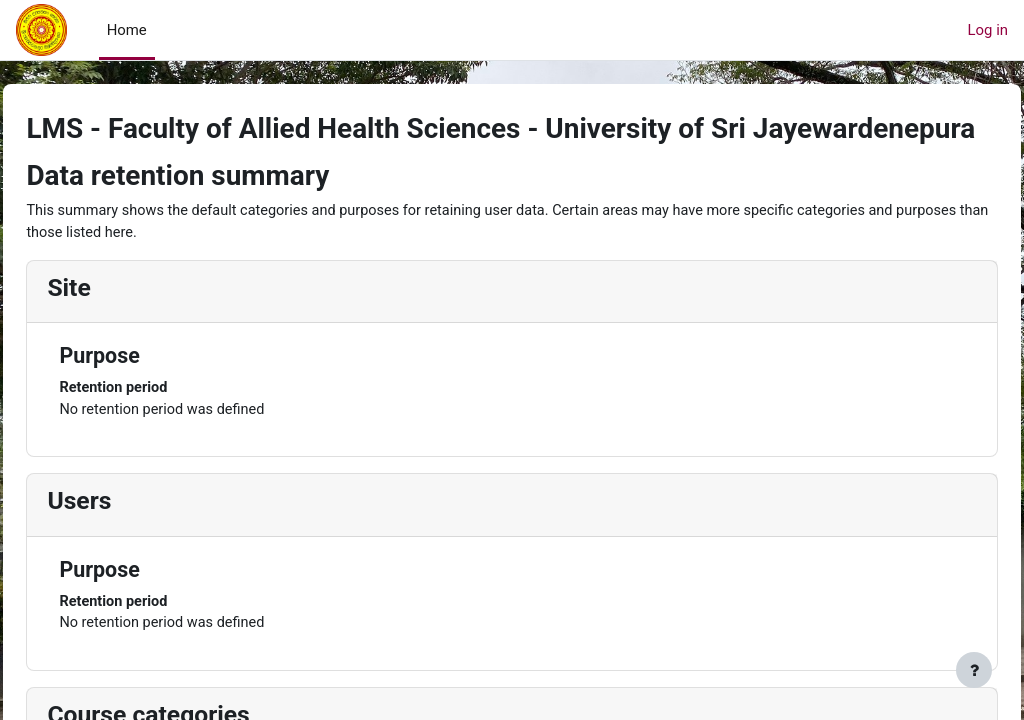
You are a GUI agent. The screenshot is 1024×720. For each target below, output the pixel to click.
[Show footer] (974, 670)
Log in (988, 30)
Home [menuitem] (127, 30)
